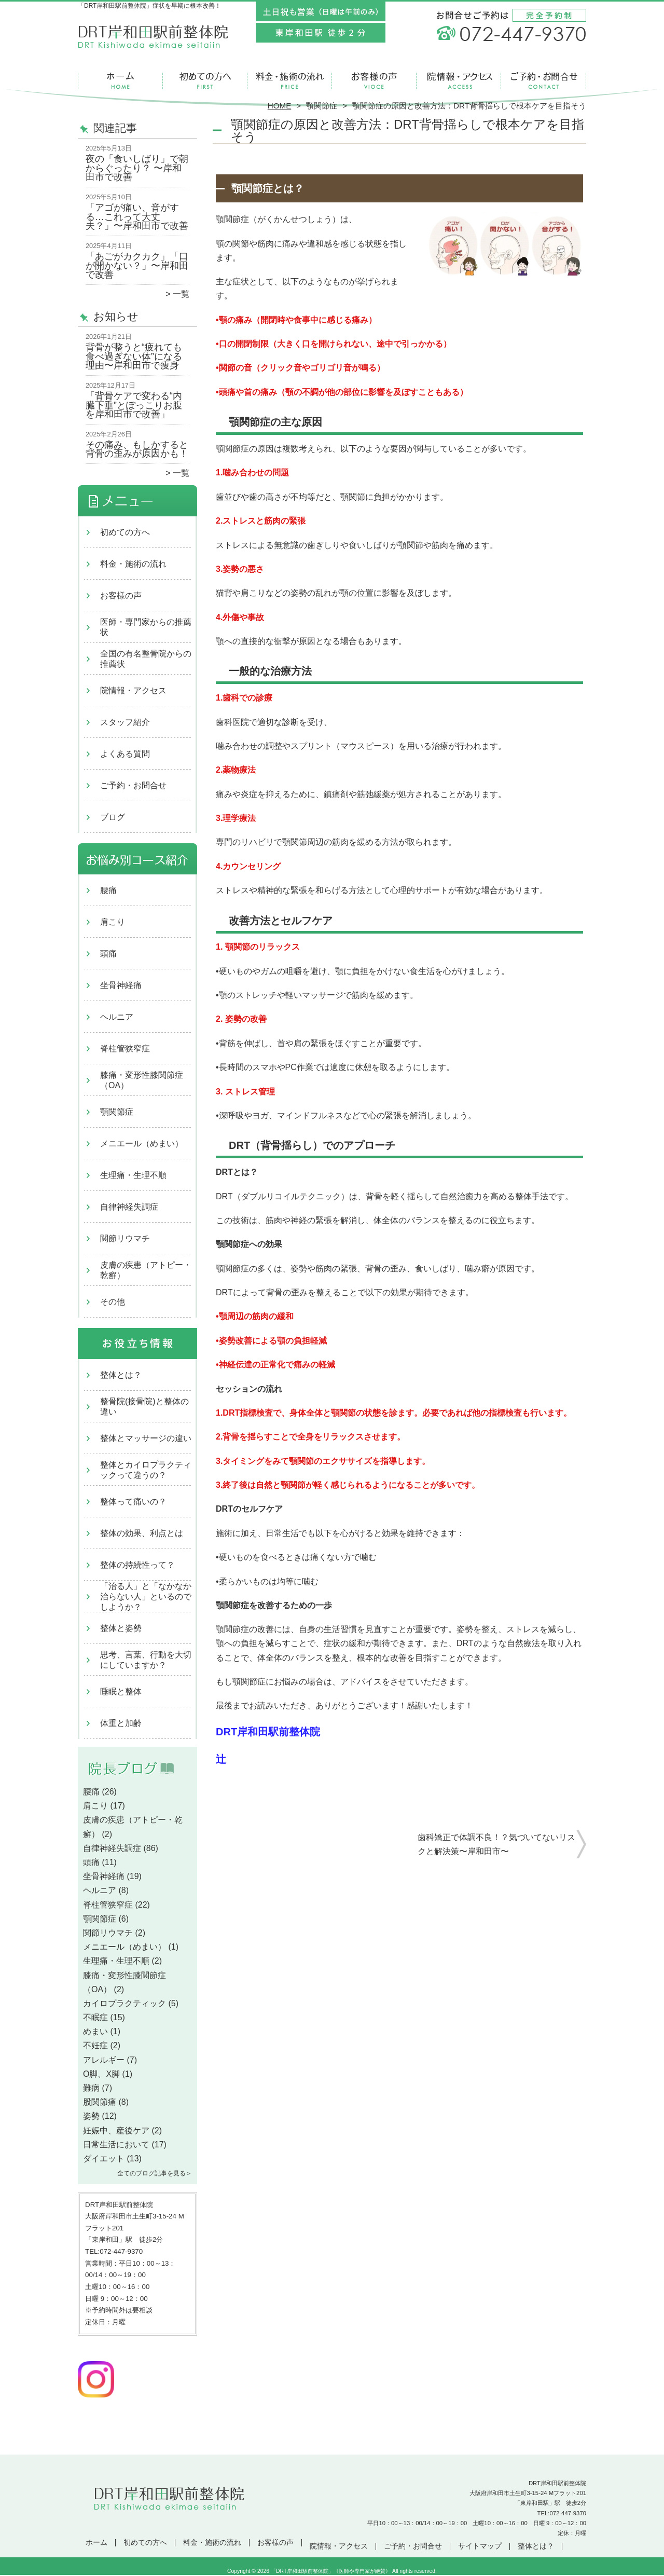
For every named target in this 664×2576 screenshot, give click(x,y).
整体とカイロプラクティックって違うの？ (145, 1469)
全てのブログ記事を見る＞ (154, 2173)
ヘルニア (116, 1016)
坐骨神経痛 (121, 985)
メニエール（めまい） (141, 1143)
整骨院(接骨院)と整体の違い (144, 1406)
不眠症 (95, 2017)
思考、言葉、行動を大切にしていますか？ (145, 1659)
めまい (95, 2031)
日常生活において (116, 2144)
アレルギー (104, 2060)
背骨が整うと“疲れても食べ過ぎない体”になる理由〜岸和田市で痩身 (134, 356)
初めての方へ (205, 81)
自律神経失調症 (129, 1206)
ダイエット (104, 2158)
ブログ (112, 817)
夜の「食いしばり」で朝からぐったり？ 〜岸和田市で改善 (137, 168)
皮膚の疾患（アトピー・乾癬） (145, 1270)
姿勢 (91, 2116)
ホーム (120, 81)
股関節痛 (99, 2102)
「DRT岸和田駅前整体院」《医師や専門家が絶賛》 (331, 2571)
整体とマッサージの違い (145, 1438)
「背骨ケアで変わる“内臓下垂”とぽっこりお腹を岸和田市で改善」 (134, 405)
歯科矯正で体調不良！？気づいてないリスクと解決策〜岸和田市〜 (496, 1844)
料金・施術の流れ (289, 81)
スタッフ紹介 (125, 722)
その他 (112, 1301)
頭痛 (108, 953)
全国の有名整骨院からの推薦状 (145, 658)
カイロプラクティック (124, 2003)
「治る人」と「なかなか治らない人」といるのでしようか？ (145, 1596)
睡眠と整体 (121, 1691)
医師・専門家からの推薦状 (145, 627)
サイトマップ (480, 2546)
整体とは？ (121, 1375)
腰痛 (108, 890)
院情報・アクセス (459, 81)
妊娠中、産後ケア (116, 2130)
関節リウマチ (125, 1238)
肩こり (112, 921)
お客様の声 (374, 81)
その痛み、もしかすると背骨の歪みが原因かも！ (137, 449)
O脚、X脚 (101, 2074)
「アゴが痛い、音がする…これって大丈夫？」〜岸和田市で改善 (137, 216)
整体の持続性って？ (137, 1564)
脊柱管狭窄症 (125, 1048)
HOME (280, 105)
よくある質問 (125, 753)
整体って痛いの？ (133, 1501)
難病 (91, 2088)
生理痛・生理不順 (133, 1175)
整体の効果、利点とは (141, 1533)
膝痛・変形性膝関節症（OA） (141, 1080)
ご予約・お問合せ (543, 81)
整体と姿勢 (121, 1628)
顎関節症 (321, 105)
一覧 (181, 294)
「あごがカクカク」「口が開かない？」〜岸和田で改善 (137, 265)
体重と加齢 (121, 1723)
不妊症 (95, 2045)
